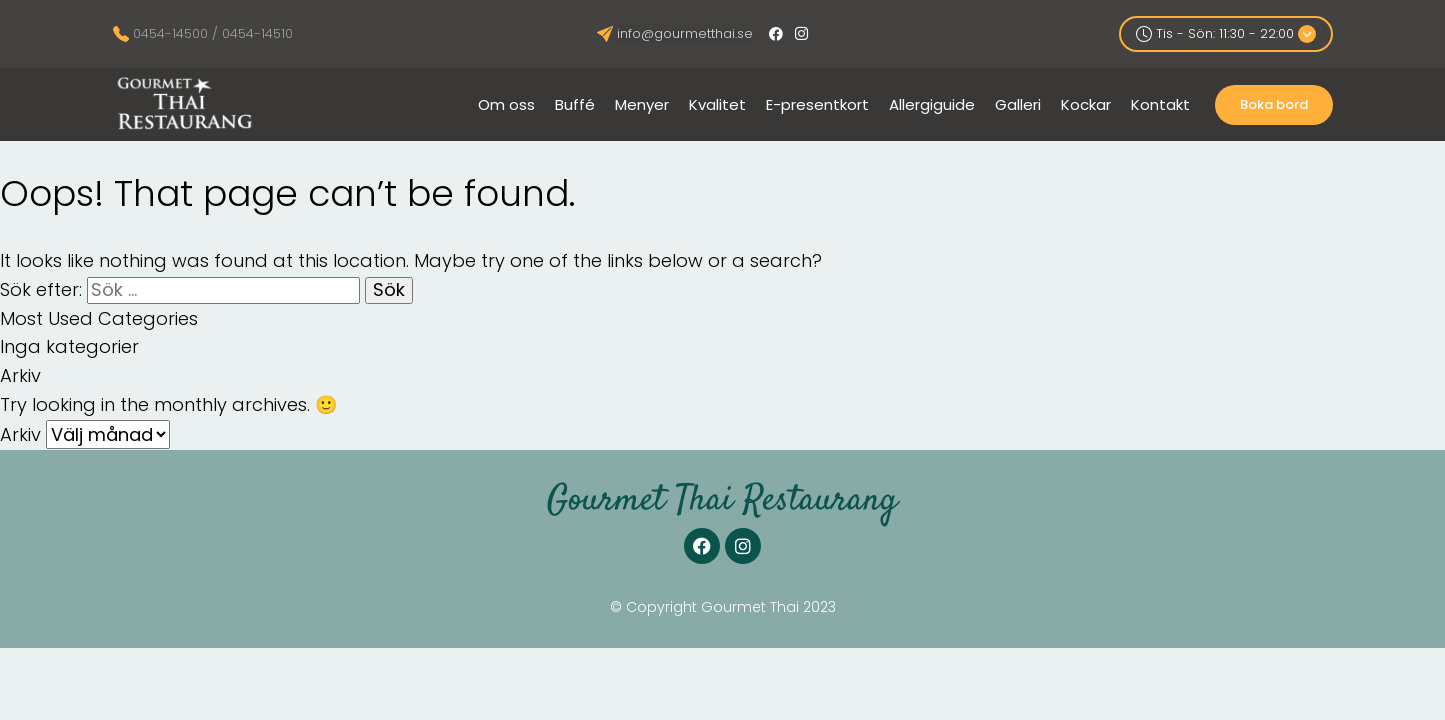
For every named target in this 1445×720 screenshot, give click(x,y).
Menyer (642, 104)
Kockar (1086, 104)
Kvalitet (717, 104)
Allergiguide (932, 104)
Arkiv (20, 434)
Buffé (575, 104)
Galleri (1018, 104)
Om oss (506, 104)
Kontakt (1160, 104)
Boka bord (1274, 104)
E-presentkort (817, 104)
